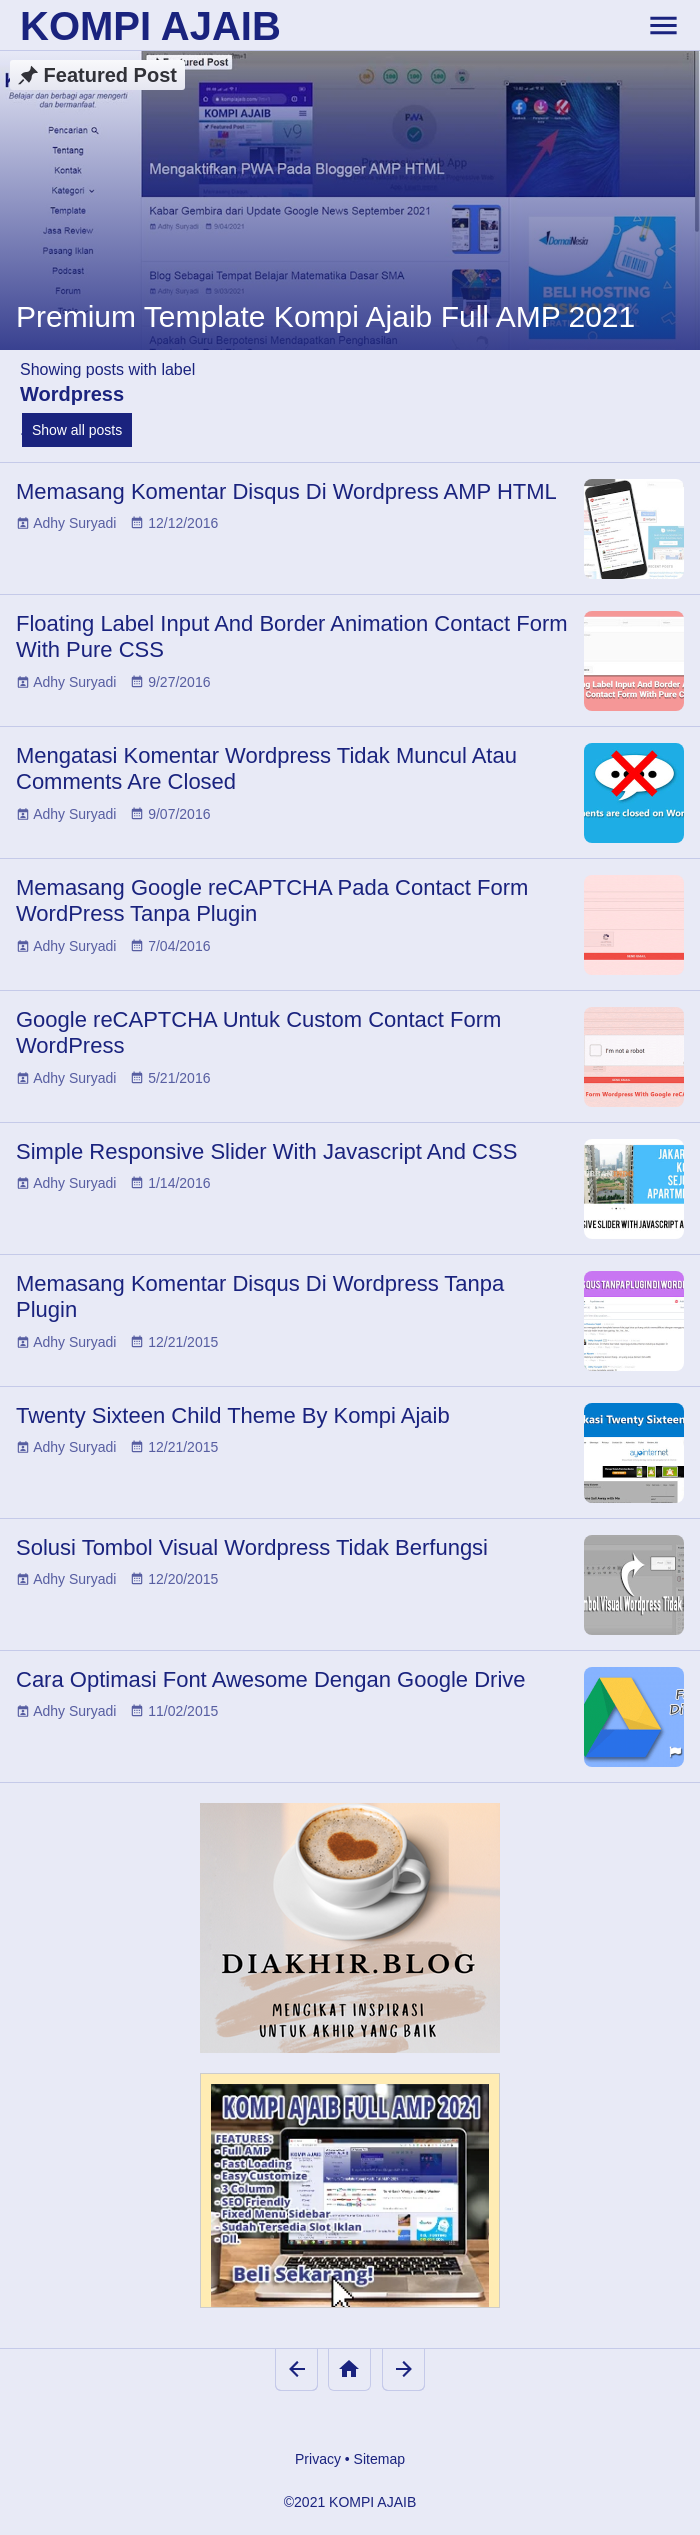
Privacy (318, 2459)
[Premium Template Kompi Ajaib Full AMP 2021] (350, 200)
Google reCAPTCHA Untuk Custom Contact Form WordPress (258, 1032)
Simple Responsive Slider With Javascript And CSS (266, 1151)
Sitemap (379, 2459)
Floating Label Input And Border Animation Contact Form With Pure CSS (292, 636)
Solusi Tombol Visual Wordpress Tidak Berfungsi (252, 1547)
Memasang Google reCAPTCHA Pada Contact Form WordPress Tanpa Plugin (272, 900)
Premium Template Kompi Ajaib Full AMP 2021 (325, 316)
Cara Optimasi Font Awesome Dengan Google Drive (271, 1679)
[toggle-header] (663, 25)
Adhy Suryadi (74, 523)
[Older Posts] (403, 2369)
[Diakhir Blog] (350, 1928)
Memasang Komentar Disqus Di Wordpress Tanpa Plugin (260, 1296)
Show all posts (77, 430)
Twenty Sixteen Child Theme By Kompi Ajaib (233, 1415)
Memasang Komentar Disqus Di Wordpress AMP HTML (286, 491)
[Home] (349, 2369)
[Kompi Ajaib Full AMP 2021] (350, 2200)
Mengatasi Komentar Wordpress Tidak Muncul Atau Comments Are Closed (266, 768)
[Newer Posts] (296, 2369)
